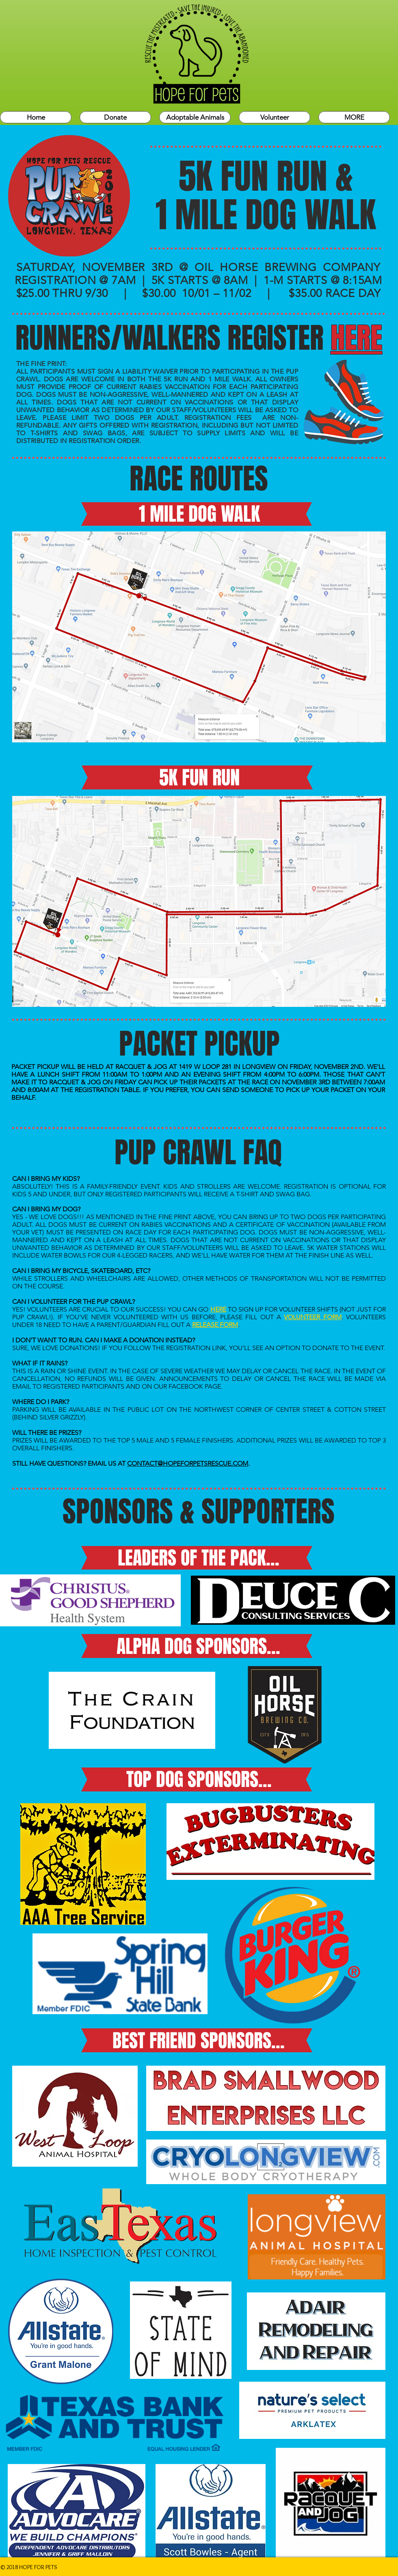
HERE (218, 1309)
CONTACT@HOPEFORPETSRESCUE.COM (187, 1463)
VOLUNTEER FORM (312, 1317)
